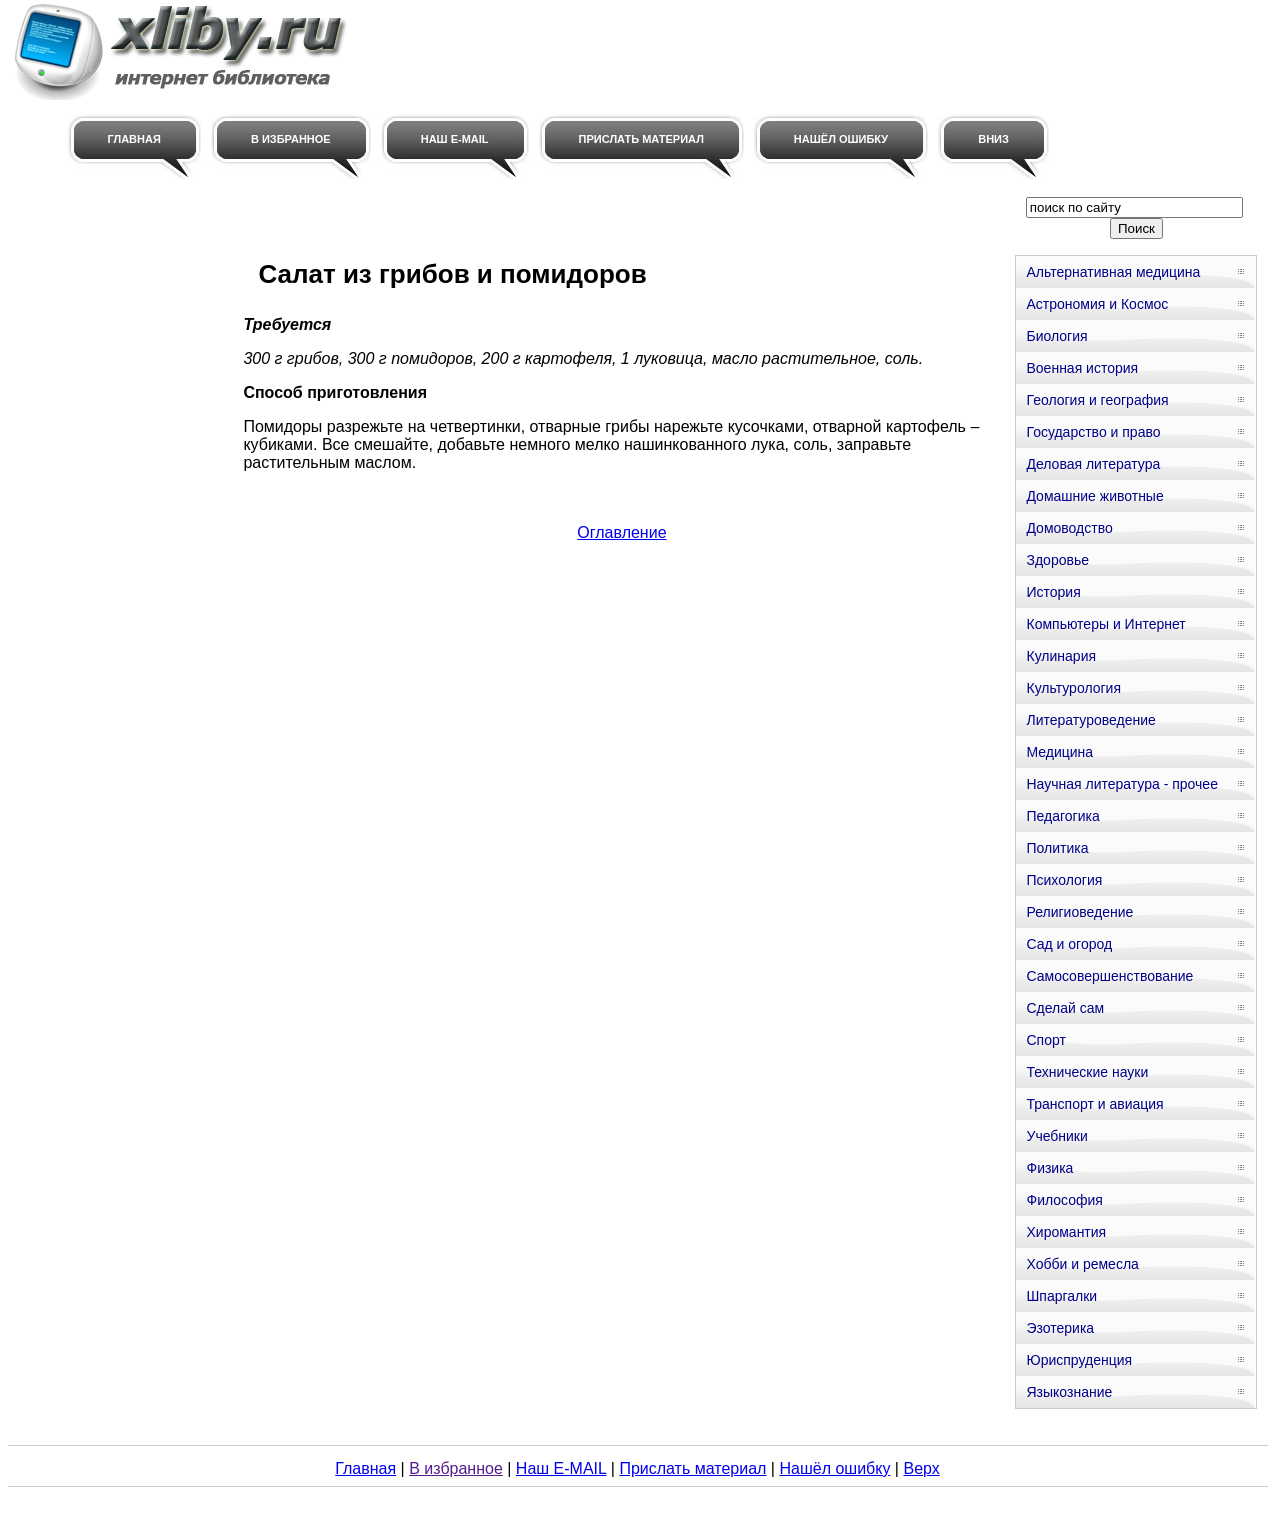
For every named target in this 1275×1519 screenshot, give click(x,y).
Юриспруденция (1079, 1360)
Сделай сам (1065, 1008)
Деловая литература (1093, 464)
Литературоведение (1090, 720)
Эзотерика (1060, 1328)
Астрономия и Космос (1097, 304)
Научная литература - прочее (1121, 784)
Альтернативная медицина (1113, 272)
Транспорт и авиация (1094, 1104)
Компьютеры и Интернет (1105, 624)
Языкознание (1069, 1392)
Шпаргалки (1061, 1296)
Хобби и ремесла (1082, 1264)
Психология (1064, 880)
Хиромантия (1066, 1232)
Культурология (1073, 688)
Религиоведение (1079, 912)
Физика (1049, 1168)
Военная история (1082, 368)
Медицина (1059, 752)
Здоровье (1057, 560)
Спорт (1045, 1040)
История (1053, 592)
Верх (921, 1468)
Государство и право (1093, 432)
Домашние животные (1094, 496)
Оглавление (621, 532)
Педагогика (1062, 816)
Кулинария (1061, 656)
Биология (1056, 336)
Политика (1057, 848)
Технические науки (1087, 1072)
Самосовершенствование (1109, 976)
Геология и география (1097, 400)
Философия (1064, 1200)
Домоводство (1069, 528)
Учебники (1056, 1136)
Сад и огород (1069, 944)
